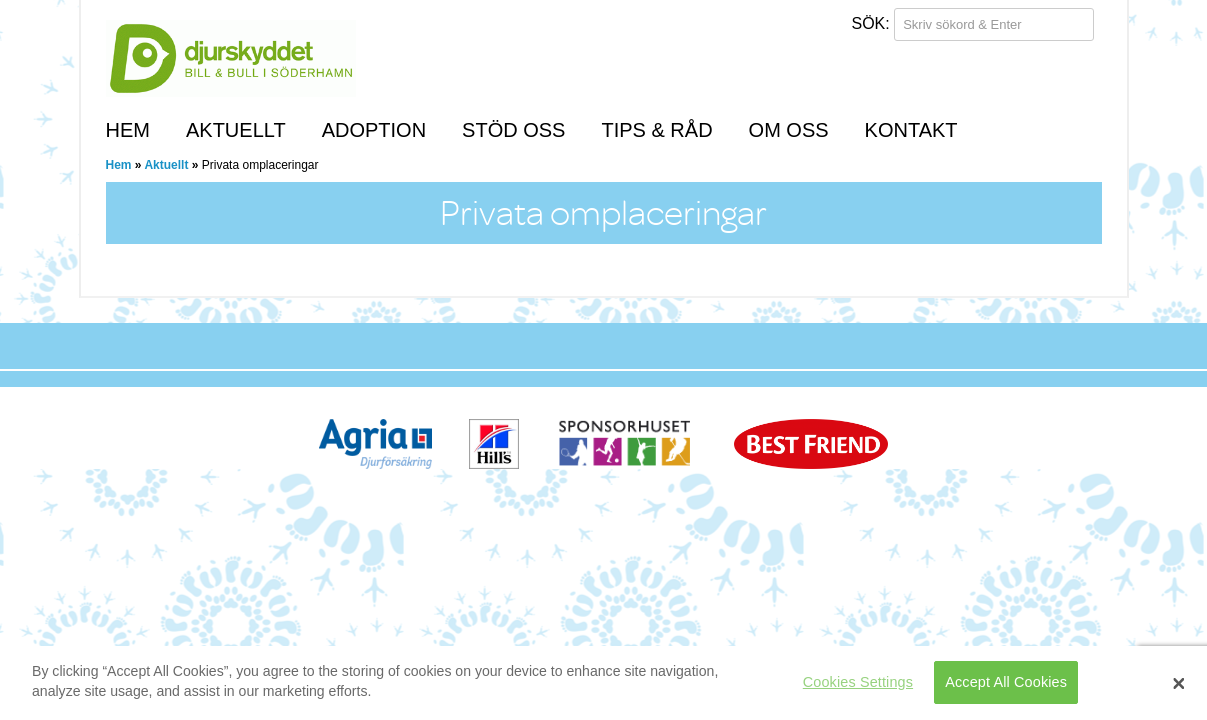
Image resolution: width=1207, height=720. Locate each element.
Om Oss (789, 130)
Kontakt (911, 130)
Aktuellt (236, 130)
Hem (128, 130)
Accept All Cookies (1006, 682)
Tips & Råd (656, 130)
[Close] (1179, 683)
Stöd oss (513, 130)
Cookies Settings (858, 682)
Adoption (374, 130)
